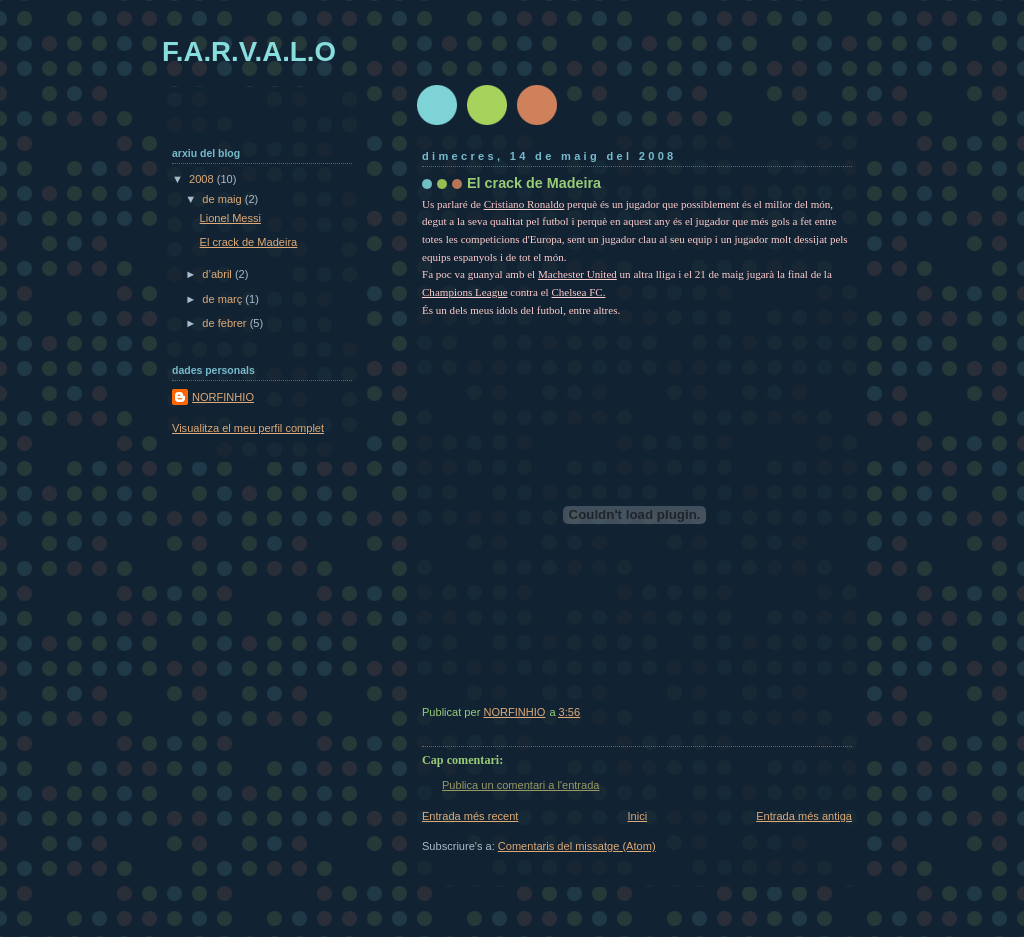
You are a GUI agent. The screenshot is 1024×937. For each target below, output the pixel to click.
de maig (223, 199)
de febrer (225, 323)
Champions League (465, 292)
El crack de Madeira (249, 242)
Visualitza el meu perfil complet (248, 428)
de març (223, 299)
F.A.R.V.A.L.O (249, 51)
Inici (637, 816)
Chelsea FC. (578, 292)
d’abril (218, 274)
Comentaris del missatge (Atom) (577, 846)
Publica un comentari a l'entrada (520, 785)
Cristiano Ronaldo (524, 204)
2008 (203, 179)
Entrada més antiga (804, 816)
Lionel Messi (230, 218)
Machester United (577, 274)
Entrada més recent (470, 816)
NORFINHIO (223, 397)
